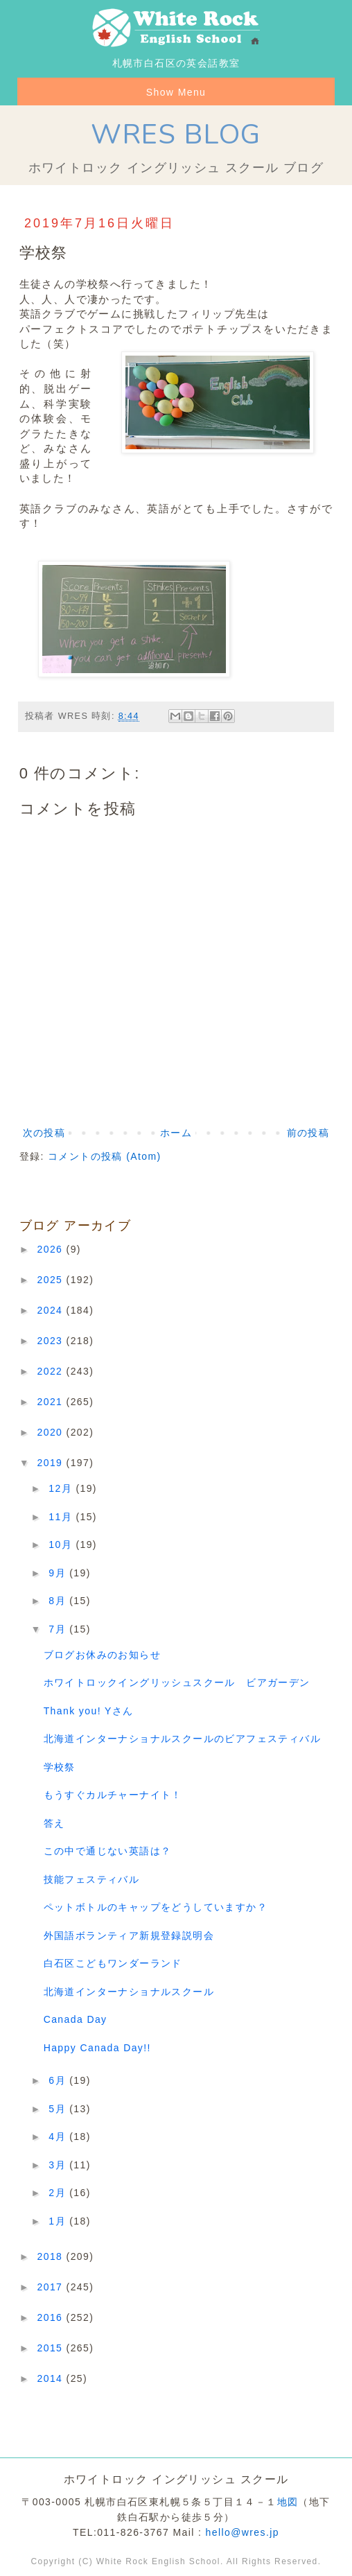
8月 (59, 1600)
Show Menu (176, 92)
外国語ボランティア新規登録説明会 (129, 1935)
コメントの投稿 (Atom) (104, 1156)
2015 (52, 2347)
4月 (59, 2136)
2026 (52, 1249)
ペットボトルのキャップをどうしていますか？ (155, 1907)
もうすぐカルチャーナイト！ (113, 1794)
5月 (59, 2108)
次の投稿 (44, 1132)
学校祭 (60, 1767)
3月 (59, 2164)
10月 (62, 1544)
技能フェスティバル (92, 1879)
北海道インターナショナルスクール (129, 1991)
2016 (52, 2317)
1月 (59, 2221)
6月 (59, 2080)
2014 (52, 2378)
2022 (52, 1371)
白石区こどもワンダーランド (113, 1963)
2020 (52, 1432)
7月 (59, 1629)
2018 (52, 2256)
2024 (52, 1310)
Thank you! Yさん (89, 1710)
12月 (62, 1488)
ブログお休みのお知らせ (102, 1654)
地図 (288, 2501)
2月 (59, 2192)
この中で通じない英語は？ (108, 1850)
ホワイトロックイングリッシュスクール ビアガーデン (177, 1682)
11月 (62, 1516)
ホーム (176, 1132)
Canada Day (75, 2019)
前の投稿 (308, 1132)
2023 (52, 1340)
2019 (52, 1462)
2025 (52, 1279)
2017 (52, 2286)
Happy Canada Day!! (97, 2047)
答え (54, 1823)
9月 (59, 1572)
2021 (52, 1401)
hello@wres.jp (242, 2532)
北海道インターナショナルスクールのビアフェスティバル (182, 1738)
